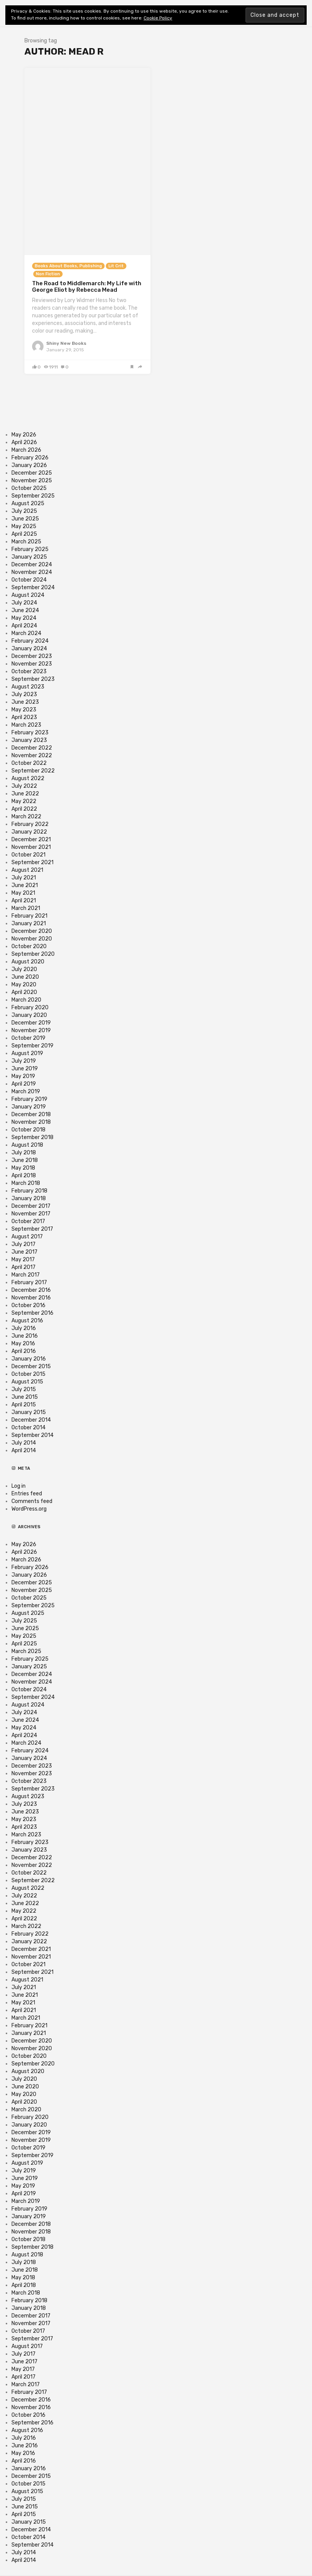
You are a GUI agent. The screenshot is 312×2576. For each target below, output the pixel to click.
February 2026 (29, 457)
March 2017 (25, 1275)
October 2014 (28, 1427)
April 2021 (23, 900)
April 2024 (24, 625)
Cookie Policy (158, 18)
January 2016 (28, 1359)
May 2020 (23, 984)
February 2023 (29, 732)
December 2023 (31, 656)
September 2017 (32, 1229)
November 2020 (31, 939)
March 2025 (26, 541)
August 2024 (27, 595)
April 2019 (23, 1084)
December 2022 (31, 748)
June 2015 (24, 1397)
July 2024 (24, 603)
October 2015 (28, 1374)
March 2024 (26, 633)
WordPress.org (29, 1509)
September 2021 (32, 862)
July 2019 (23, 1061)
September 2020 (33, 954)
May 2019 (23, 1076)
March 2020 (26, 1000)
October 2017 (28, 1221)
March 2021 (25, 908)
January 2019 (28, 1107)
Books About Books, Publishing (68, 265)
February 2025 (29, 549)
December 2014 (31, 1420)
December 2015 (31, 1366)
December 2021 (31, 839)
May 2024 (23, 618)
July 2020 (24, 969)
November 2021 (31, 847)
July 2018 (23, 1152)
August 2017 (27, 1236)
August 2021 (27, 870)
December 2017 (30, 1206)
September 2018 (32, 1137)
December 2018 (31, 1114)
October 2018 (28, 1129)
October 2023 (29, 671)
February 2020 (29, 1007)
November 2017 (30, 1213)
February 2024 (29, 641)
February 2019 (29, 1099)
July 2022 (24, 786)
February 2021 (29, 916)
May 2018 (23, 1168)
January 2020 (29, 1015)
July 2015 (23, 1389)
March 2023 (26, 725)
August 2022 (27, 778)
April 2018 (23, 1175)
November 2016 (31, 1297)
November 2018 (31, 1122)
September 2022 (33, 771)
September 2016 (32, 1313)
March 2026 (26, 450)
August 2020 (27, 961)
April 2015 (23, 1404)
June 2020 (25, 977)
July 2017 (23, 1244)
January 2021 (28, 923)
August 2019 (27, 1053)
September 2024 (33, 587)
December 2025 (31, 473)
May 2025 (23, 526)
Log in (18, 1486)
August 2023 (27, 687)
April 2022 (24, 809)
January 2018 (28, 1198)
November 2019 (31, 1030)
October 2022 (29, 763)
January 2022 (29, 832)
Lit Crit (116, 265)
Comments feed (31, 1501)
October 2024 (29, 580)
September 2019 (32, 1045)
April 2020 (24, 992)
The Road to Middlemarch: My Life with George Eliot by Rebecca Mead (86, 286)
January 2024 (29, 648)
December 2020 (31, 931)
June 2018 (24, 1160)
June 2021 (24, 885)
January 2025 (29, 557)
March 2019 (25, 1091)
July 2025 (24, 511)
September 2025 (33, 496)
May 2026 (23, 434)
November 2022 (31, 755)
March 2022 (26, 816)
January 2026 (29, 465)
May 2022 (23, 801)
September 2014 (32, 1435)
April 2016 (23, 1351)
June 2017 (24, 1252)
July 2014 (23, 1443)
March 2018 (25, 1183)
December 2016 (31, 1290)
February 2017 (29, 1282)
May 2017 (23, 1259)
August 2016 (27, 1320)
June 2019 (24, 1068)
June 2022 (25, 793)
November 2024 (31, 572)
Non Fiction (48, 273)
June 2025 (25, 519)
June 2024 (25, 610)
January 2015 (28, 1412)
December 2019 (31, 1023)
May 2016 (23, 1343)
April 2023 (24, 717)
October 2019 (28, 1038)
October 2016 (28, 1305)
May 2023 (23, 709)
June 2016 (24, 1336)
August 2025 (27, 503)
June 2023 (25, 702)
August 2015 (27, 1381)
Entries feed (26, 1493)
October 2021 (28, 855)
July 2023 (24, 694)
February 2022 (29, 824)
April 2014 (23, 1450)
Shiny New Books (66, 343)
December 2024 (31, 564)
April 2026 (24, 442)
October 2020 (29, 946)
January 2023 (29, 740)
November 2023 (31, 664)
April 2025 (24, 534)
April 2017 (23, 1267)
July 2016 (23, 1328)
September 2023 (33, 679)
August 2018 (27, 1145)
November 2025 (31, 480)
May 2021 (23, 893)
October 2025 (29, 488)
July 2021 (23, 877)
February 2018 (29, 1191)
